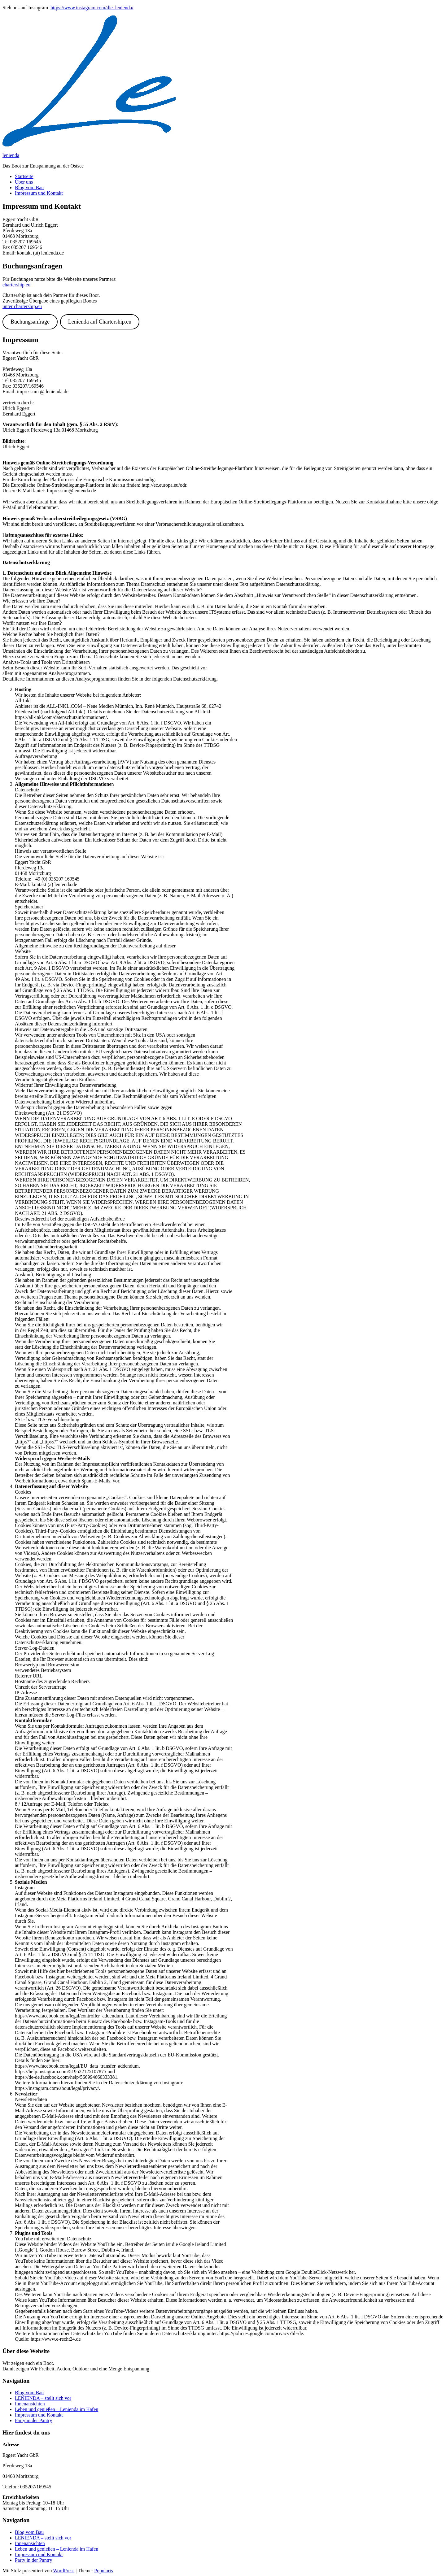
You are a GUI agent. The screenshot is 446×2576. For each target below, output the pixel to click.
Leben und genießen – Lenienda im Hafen (56, 2409)
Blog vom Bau (29, 187)
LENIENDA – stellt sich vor (43, 2398)
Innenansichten (30, 2403)
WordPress (63, 2570)
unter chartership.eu (22, 306)
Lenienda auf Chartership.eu (99, 322)
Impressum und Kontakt (39, 193)
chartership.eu (16, 284)
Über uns (24, 182)
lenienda (10, 155)
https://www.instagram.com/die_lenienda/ (91, 7)
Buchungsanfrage (30, 322)
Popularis (103, 2570)
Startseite (24, 176)
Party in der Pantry (33, 2420)
